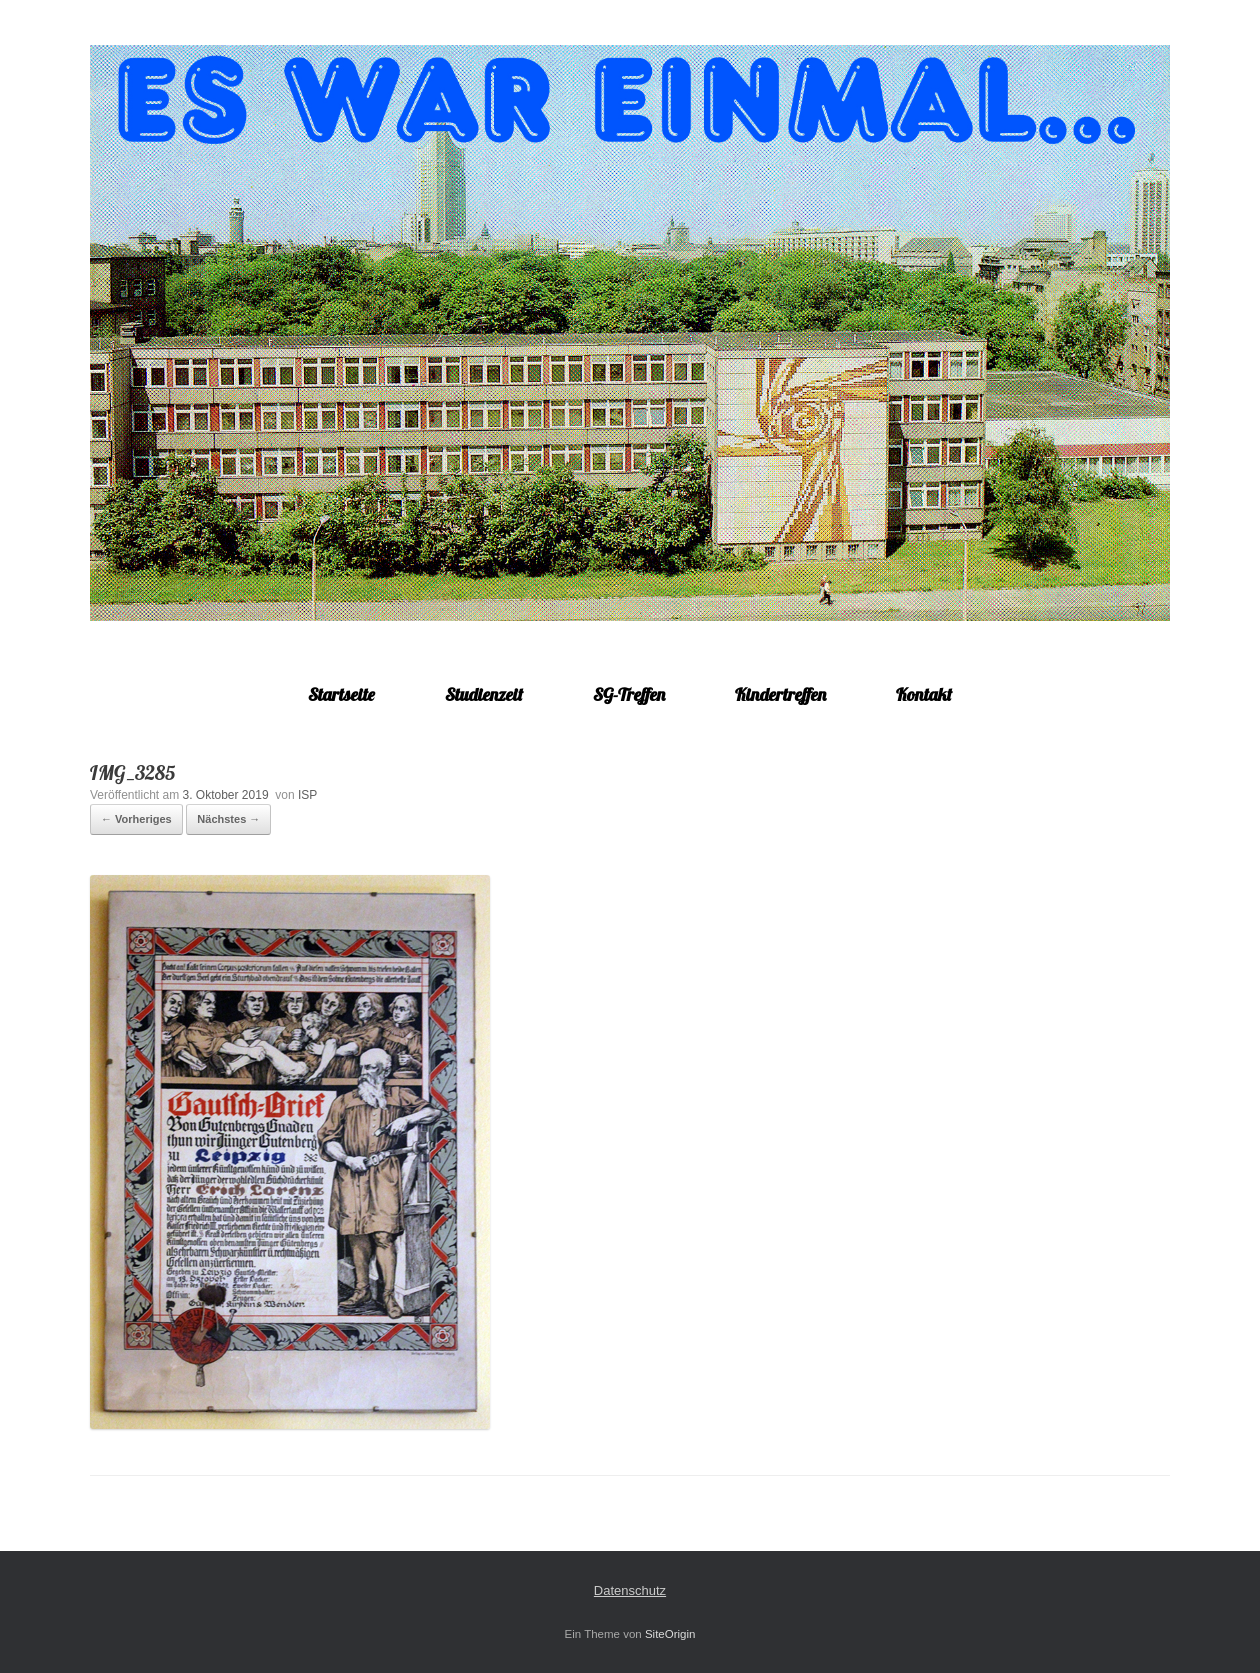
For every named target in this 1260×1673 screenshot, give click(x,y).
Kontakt (924, 694)
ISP (307, 795)
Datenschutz (630, 1590)
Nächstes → (228, 819)
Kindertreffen (780, 694)
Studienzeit (484, 694)
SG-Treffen (629, 694)
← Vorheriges (136, 819)
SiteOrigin (670, 1634)
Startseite (341, 694)
